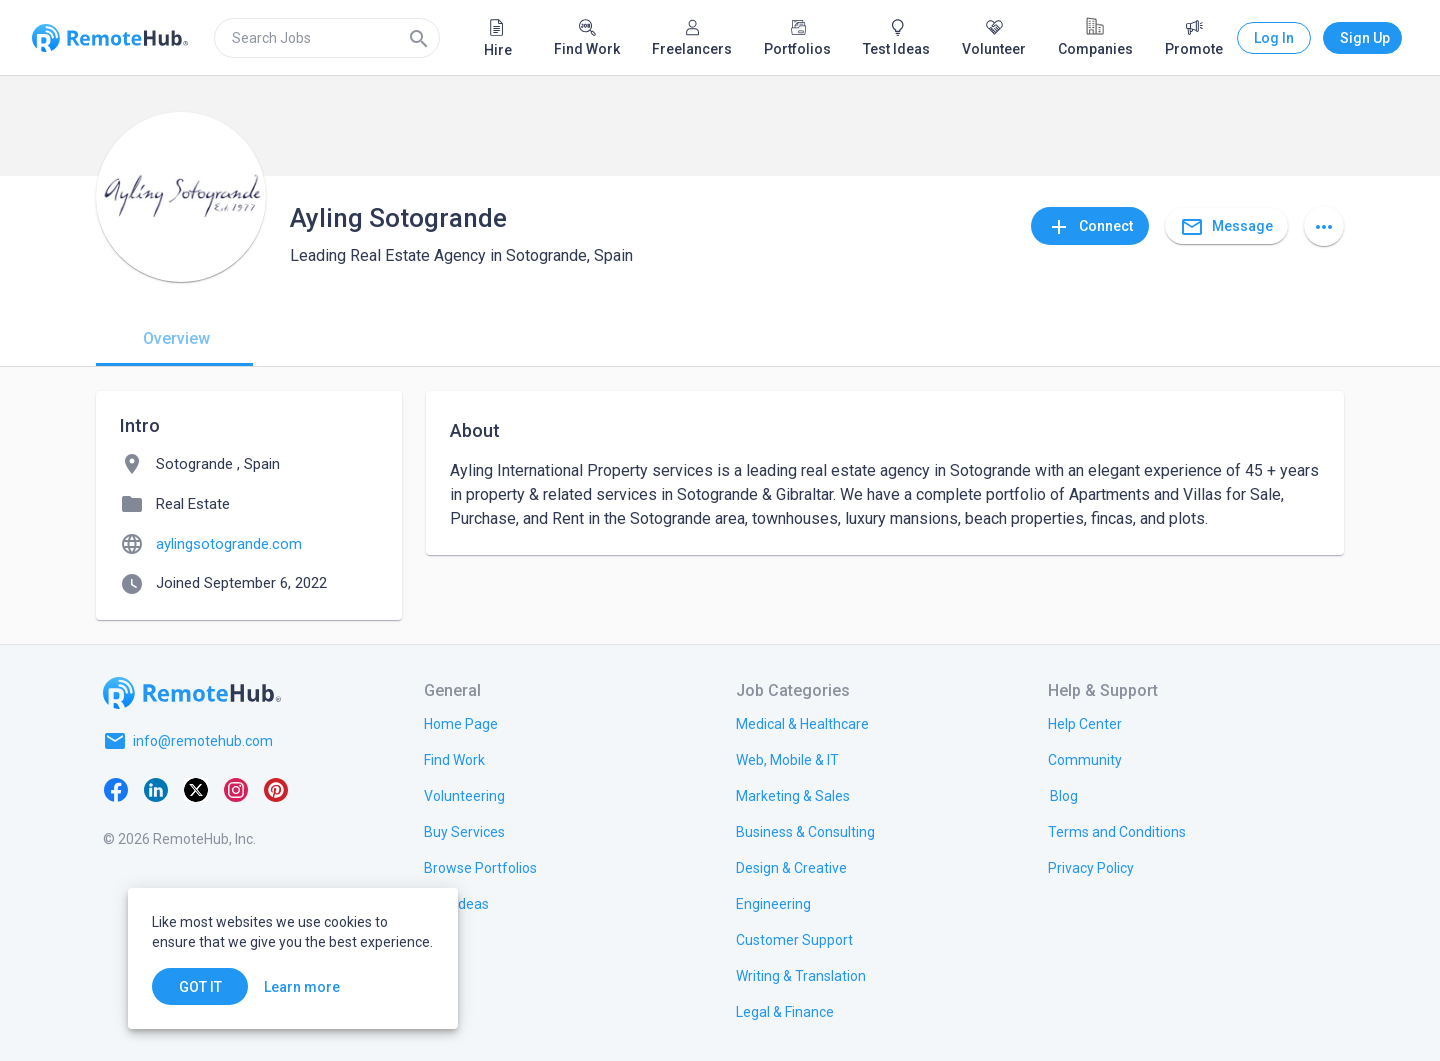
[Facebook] (116, 789)
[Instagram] (236, 789)
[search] (327, 38)
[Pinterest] (276, 789)
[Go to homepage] (192, 693)
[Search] (419, 38)
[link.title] (461, 723)
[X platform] (196, 789)
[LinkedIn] (156, 789)
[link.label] (1085, 723)
